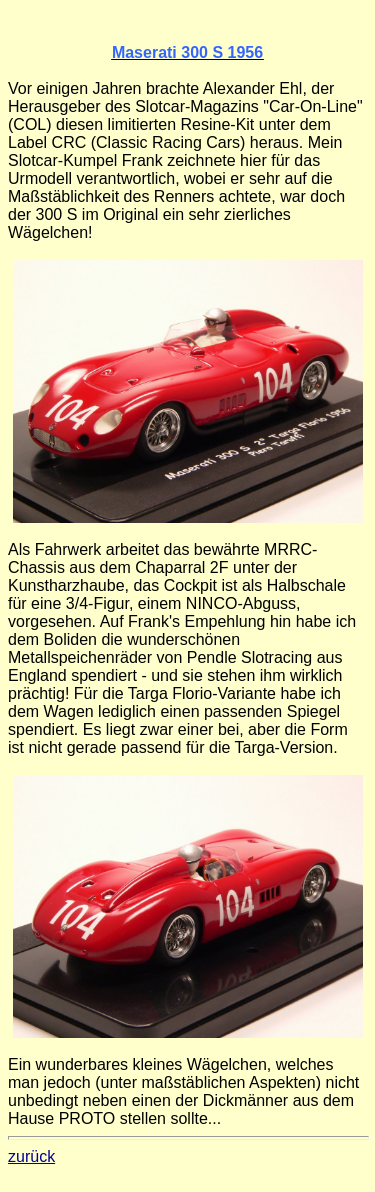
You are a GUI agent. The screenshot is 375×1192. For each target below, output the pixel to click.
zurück (31, 1156)
